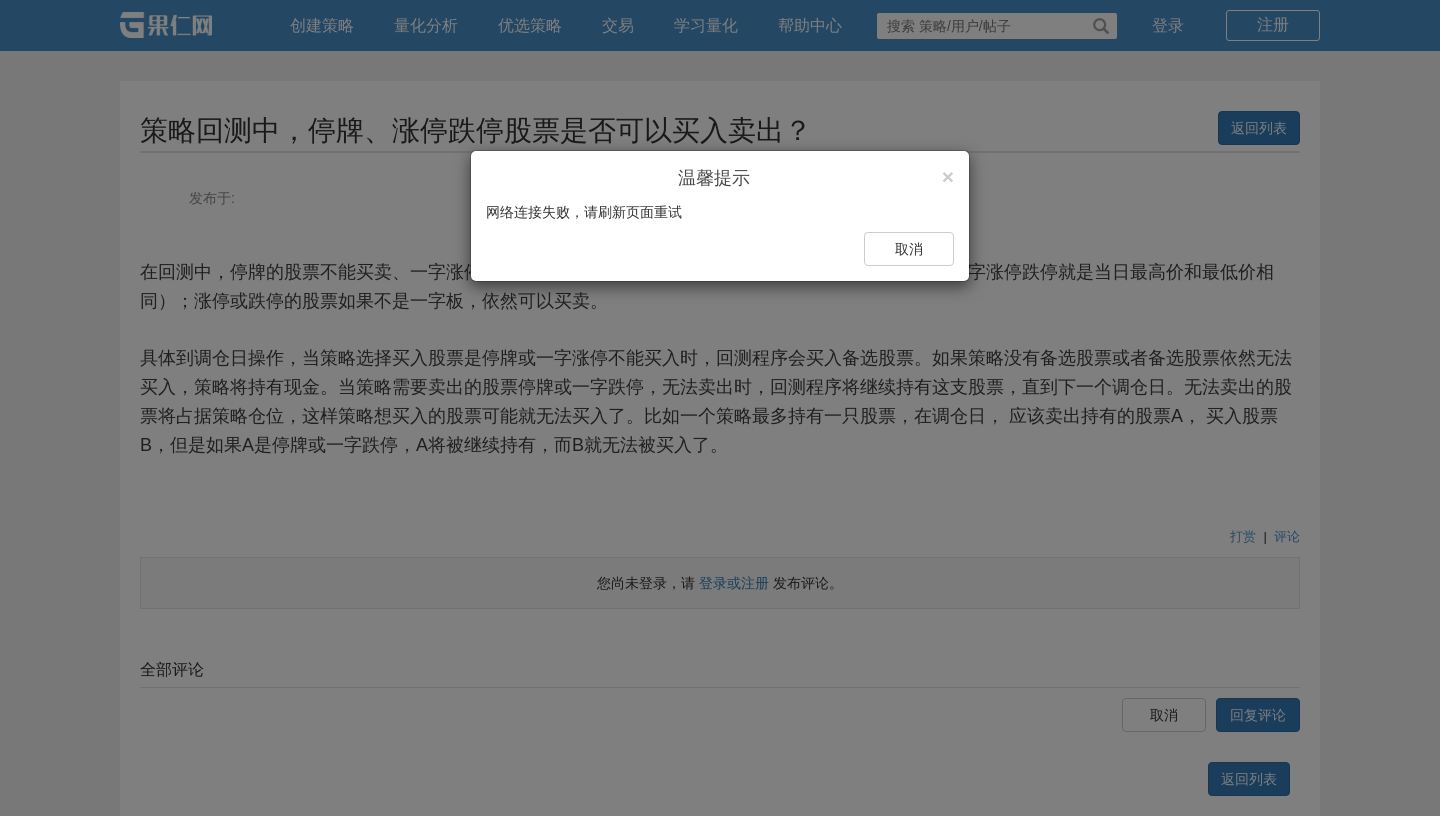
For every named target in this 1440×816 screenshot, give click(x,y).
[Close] (948, 176)
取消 (909, 249)
